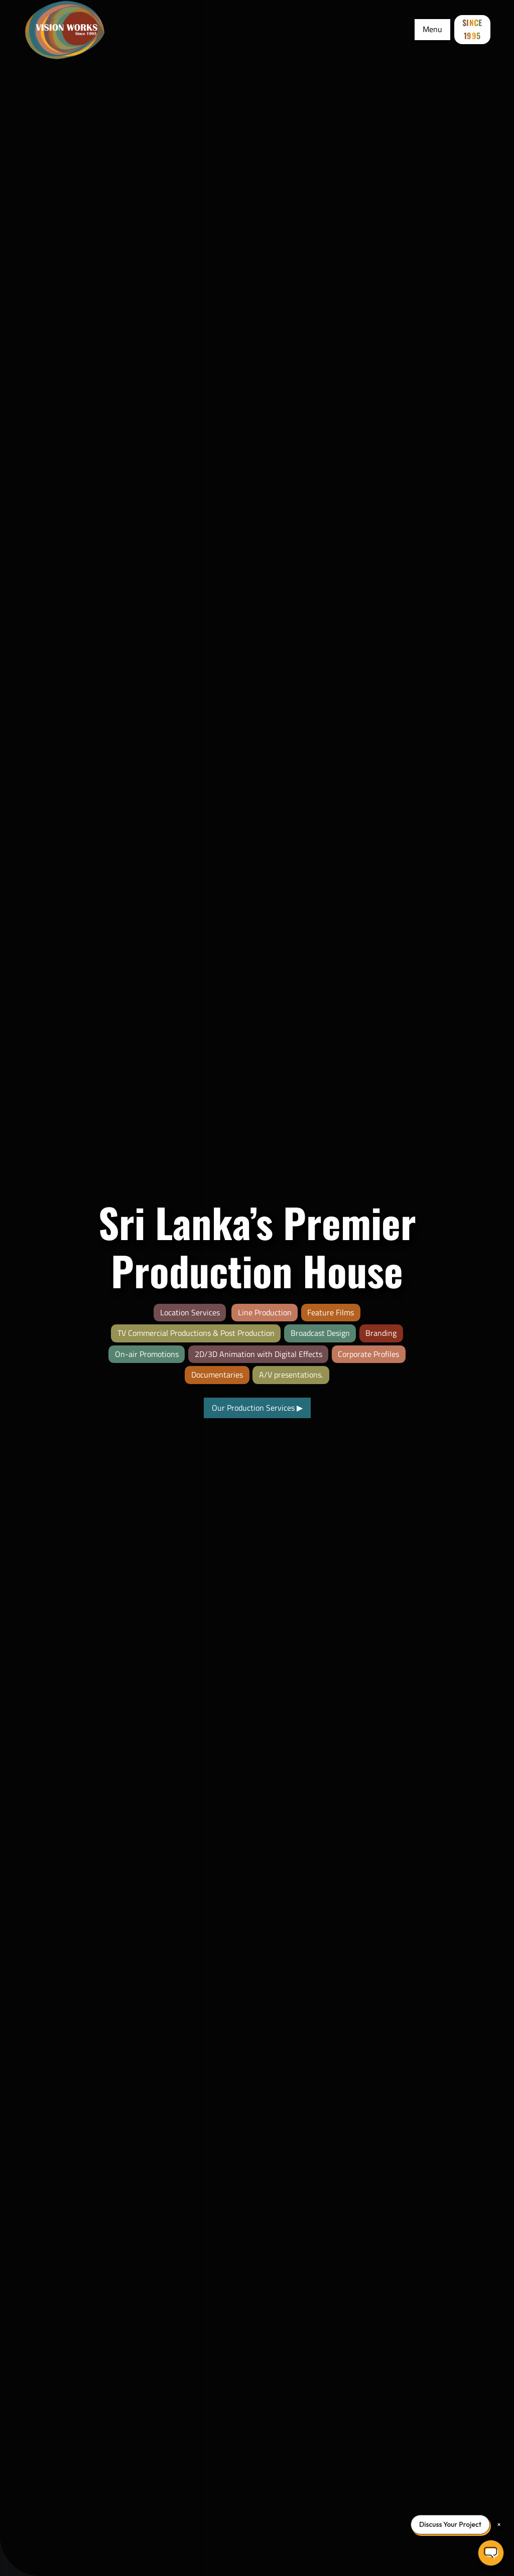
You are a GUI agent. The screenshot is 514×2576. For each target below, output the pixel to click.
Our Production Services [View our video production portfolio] (257, 1408)
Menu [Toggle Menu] (432, 29)
